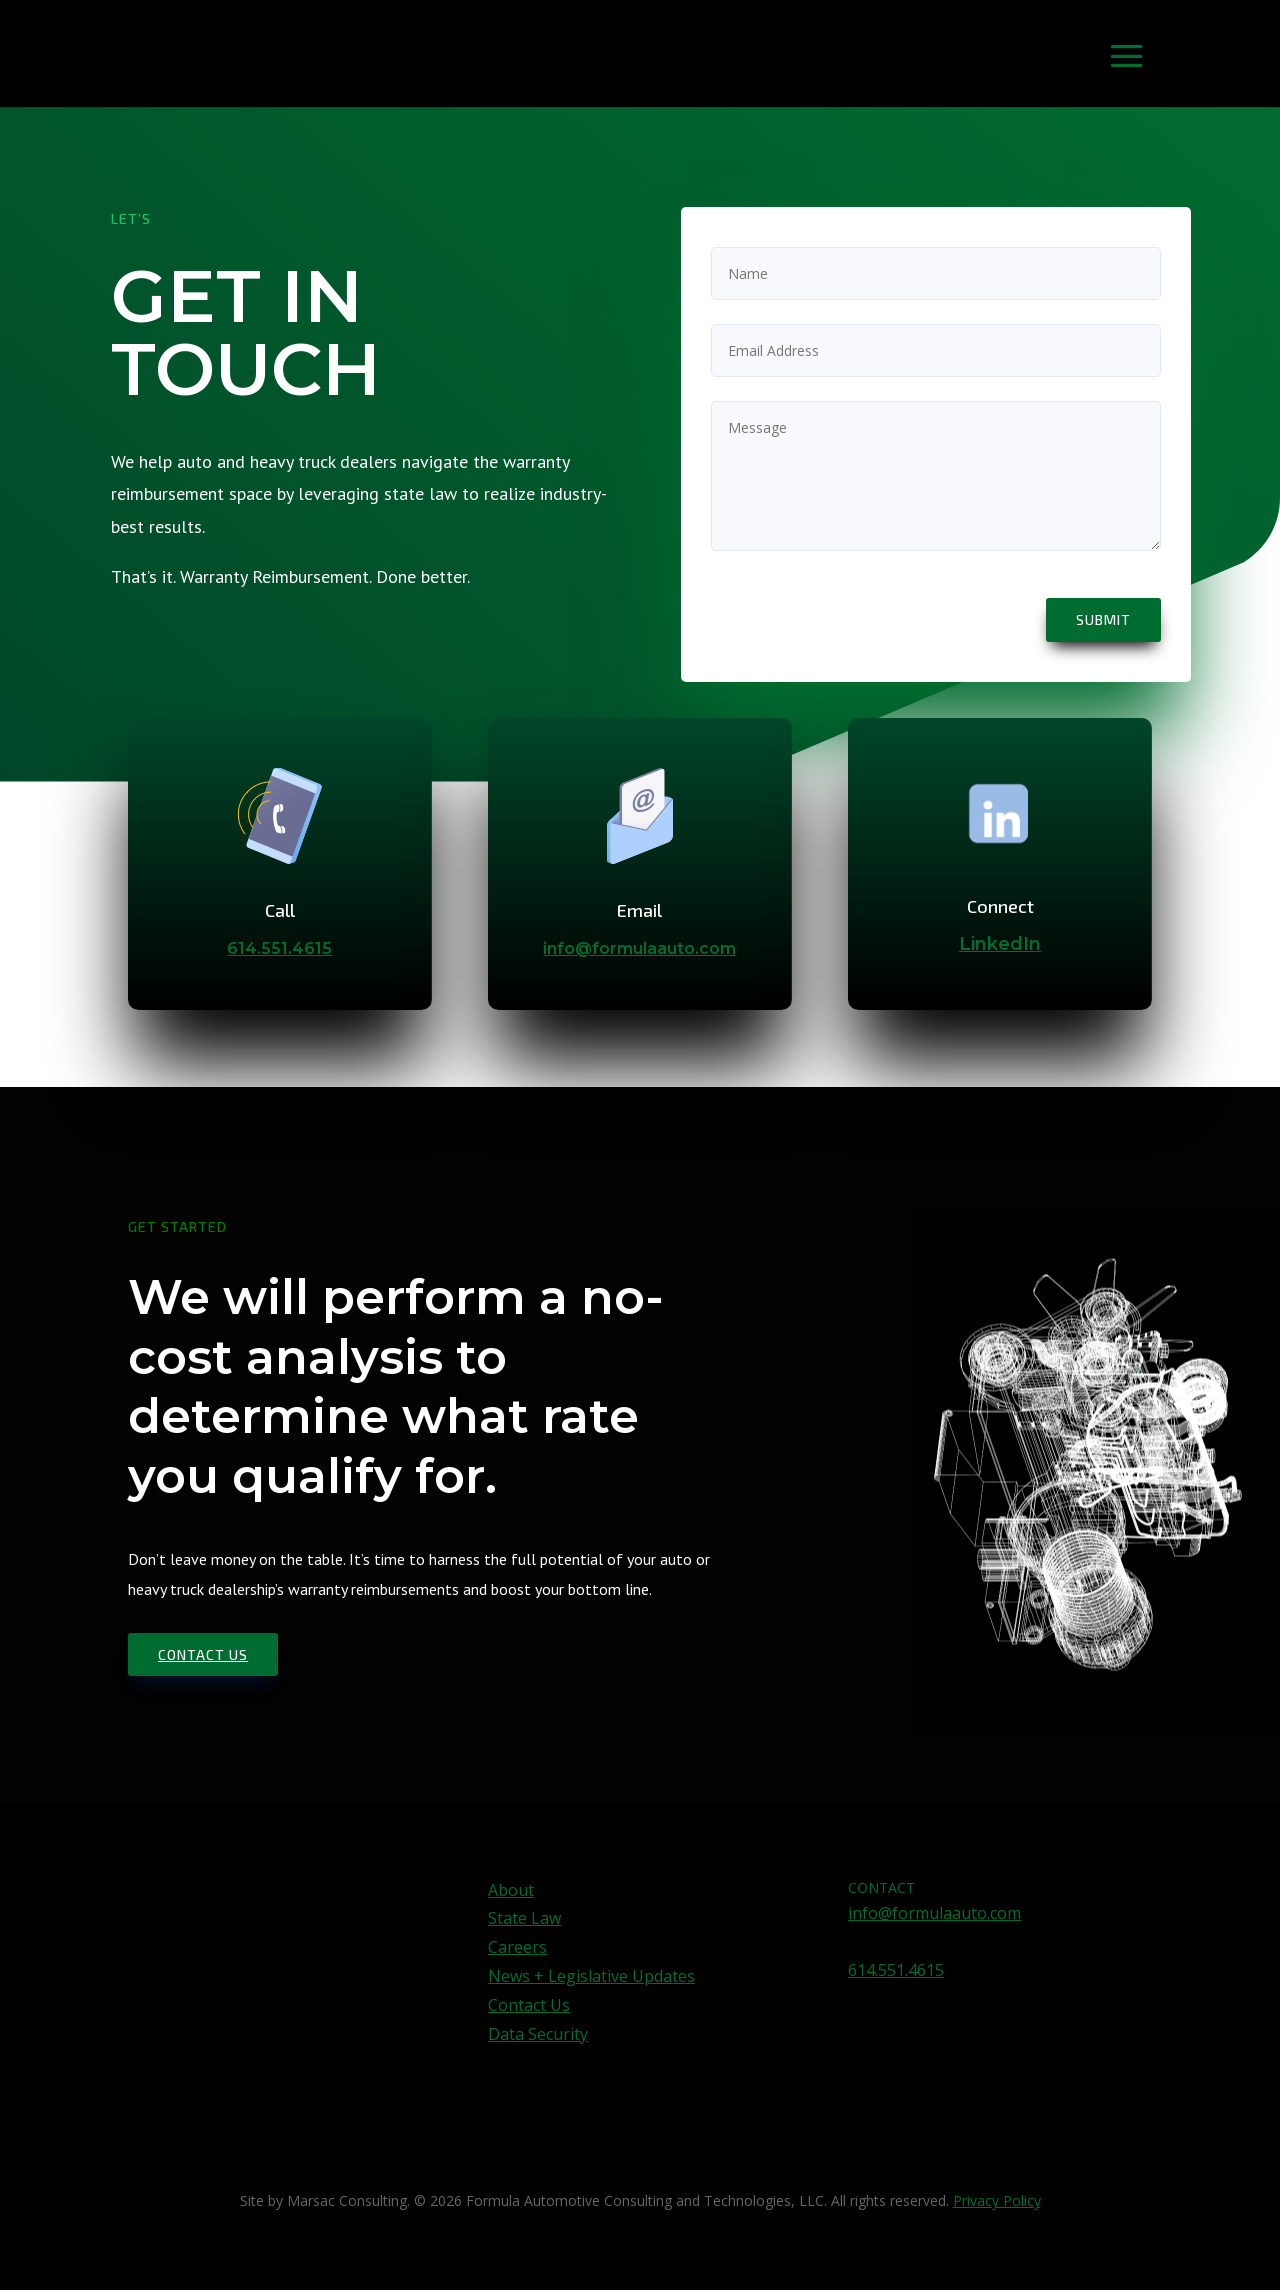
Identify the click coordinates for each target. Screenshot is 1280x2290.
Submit (1103, 619)
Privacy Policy (997, 2200)
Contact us (203, 1654)
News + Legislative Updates (591, 1976)
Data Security (538, 2034)
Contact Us (529, 2005)
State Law (524, 1918)
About (511, 1890)
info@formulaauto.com (639, 948)
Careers (517, 1947)
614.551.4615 (279, 948)
